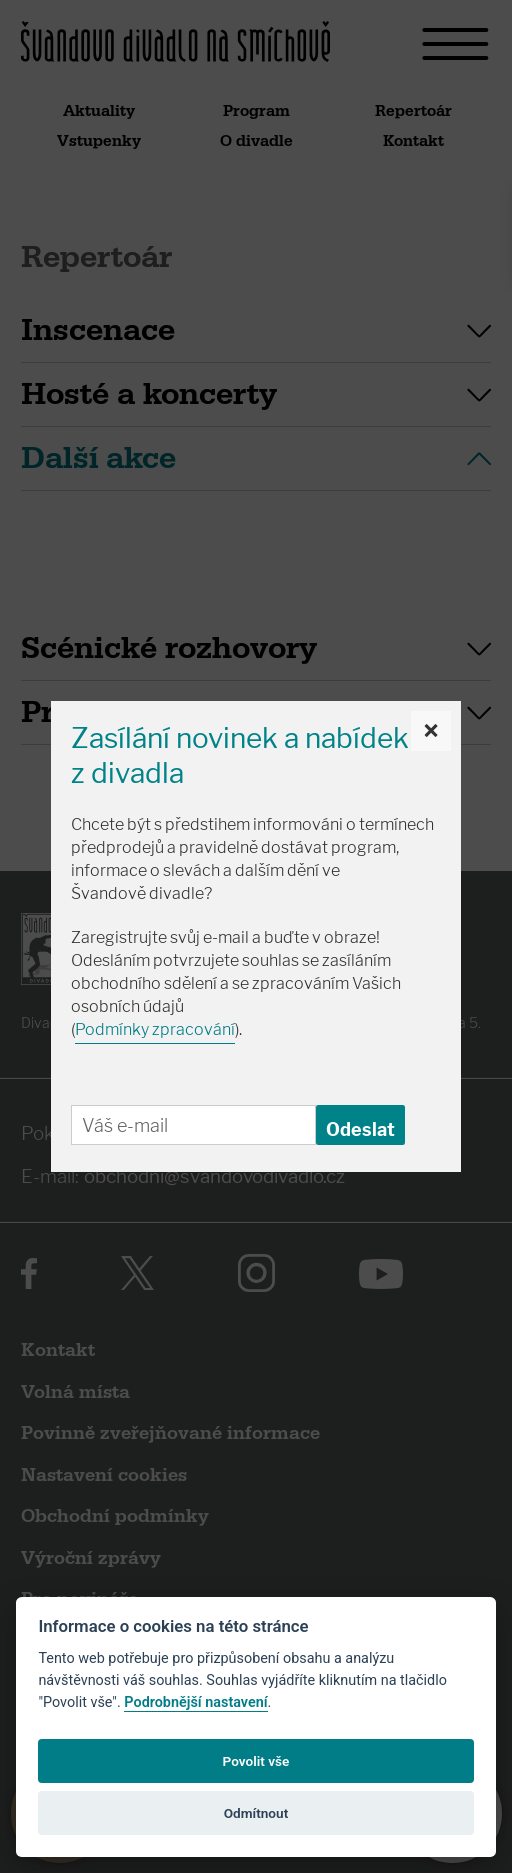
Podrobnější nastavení (195, 1702)
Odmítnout (256, 1813)
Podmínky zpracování (155, 1029)
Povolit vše (256, 1761)
